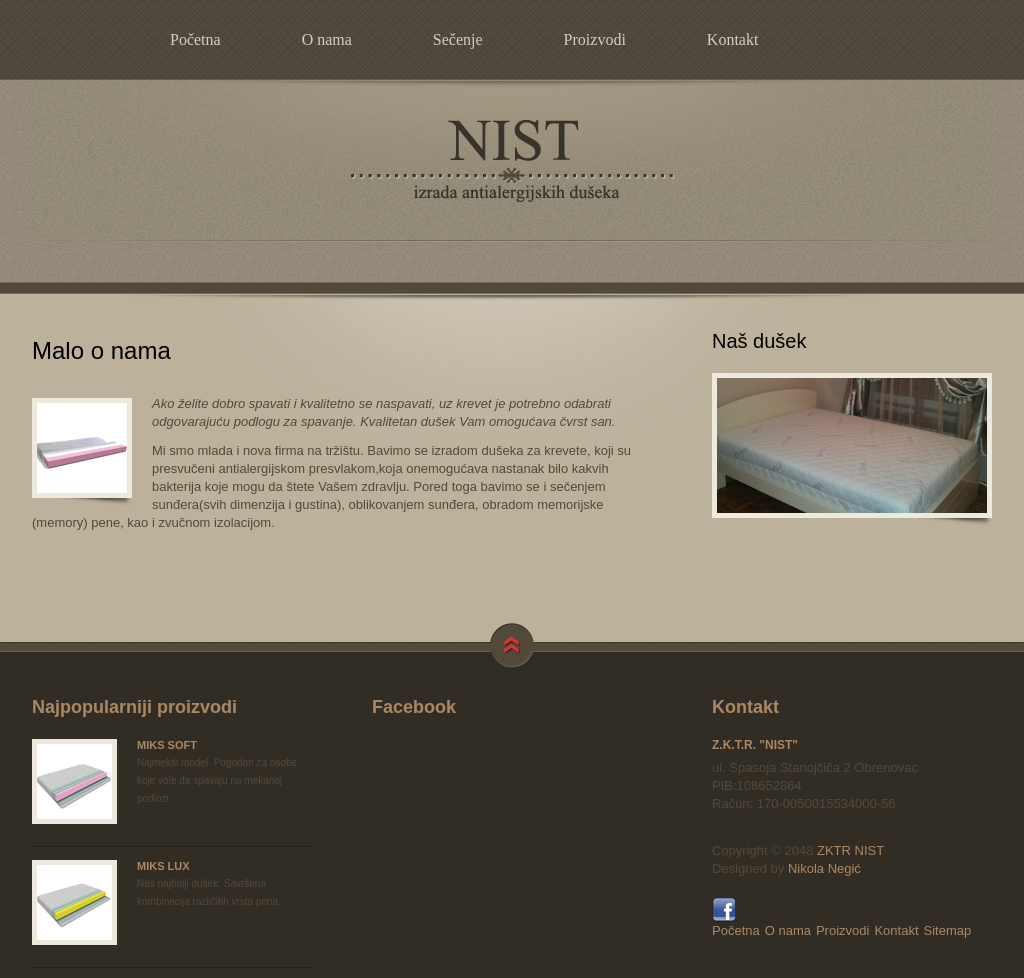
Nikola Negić (824, 868)
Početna (195, 39)
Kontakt (733, 39)
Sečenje (458, 39)
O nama (327, 39)
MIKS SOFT (167, 745)
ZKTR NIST (850, 850)
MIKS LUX (163, 866)
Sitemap (948, 930)
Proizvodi (595, 39)
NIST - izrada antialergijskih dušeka (512, 161)
